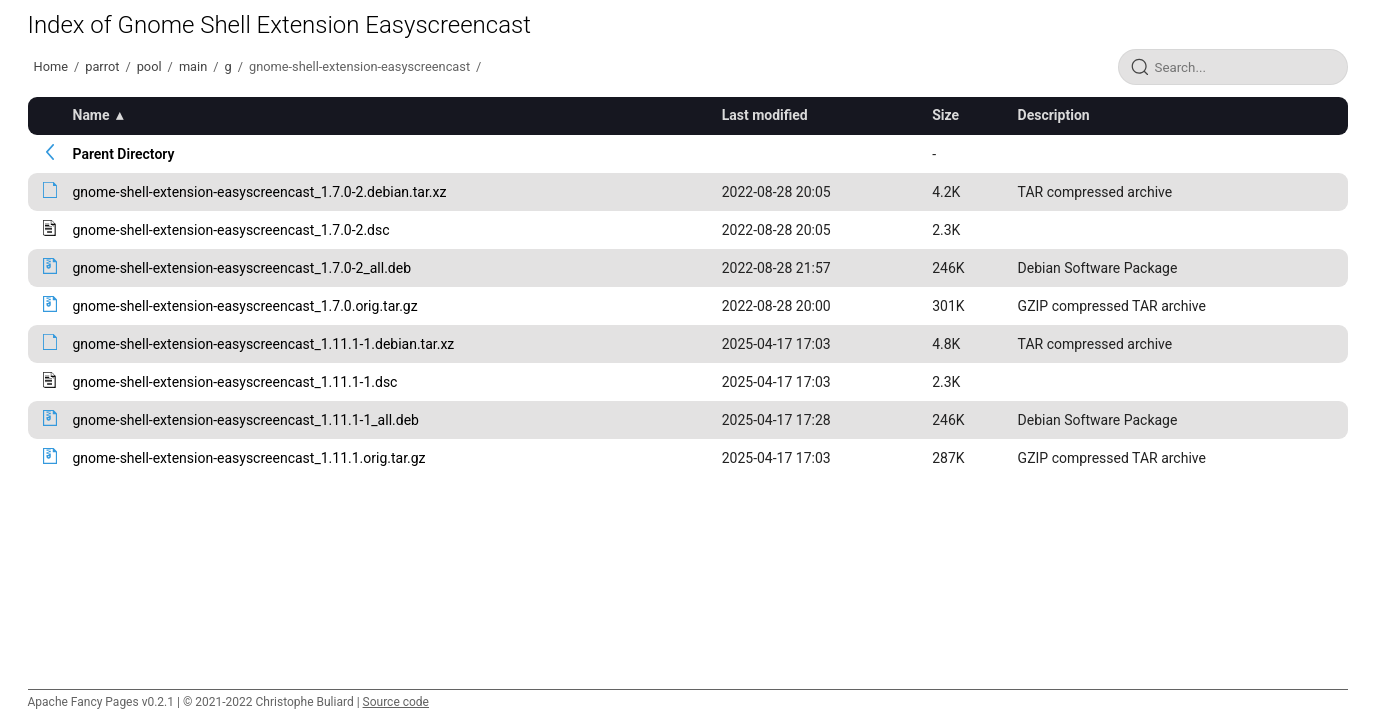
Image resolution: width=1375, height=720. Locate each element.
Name (91, 115)
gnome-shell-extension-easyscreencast (359, 66)
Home (51, 66)
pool (149, 66)
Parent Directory (124, 154)
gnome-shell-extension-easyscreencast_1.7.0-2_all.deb (242, 268)
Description (1054, 115)
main (193, 66)
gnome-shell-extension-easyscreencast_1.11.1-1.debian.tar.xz (264, 344)
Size (945, 115)
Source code (396, 702)
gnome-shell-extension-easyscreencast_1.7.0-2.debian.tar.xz (260, 192)
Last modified (765, 115)
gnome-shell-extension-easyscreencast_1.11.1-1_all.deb (246, 420)
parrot (102, 66)
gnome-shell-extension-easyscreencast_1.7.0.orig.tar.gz (245, 306)
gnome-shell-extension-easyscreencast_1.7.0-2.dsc (231, 230)
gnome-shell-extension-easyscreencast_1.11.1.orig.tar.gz (249, 458)
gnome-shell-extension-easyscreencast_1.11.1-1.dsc (235, 382)
